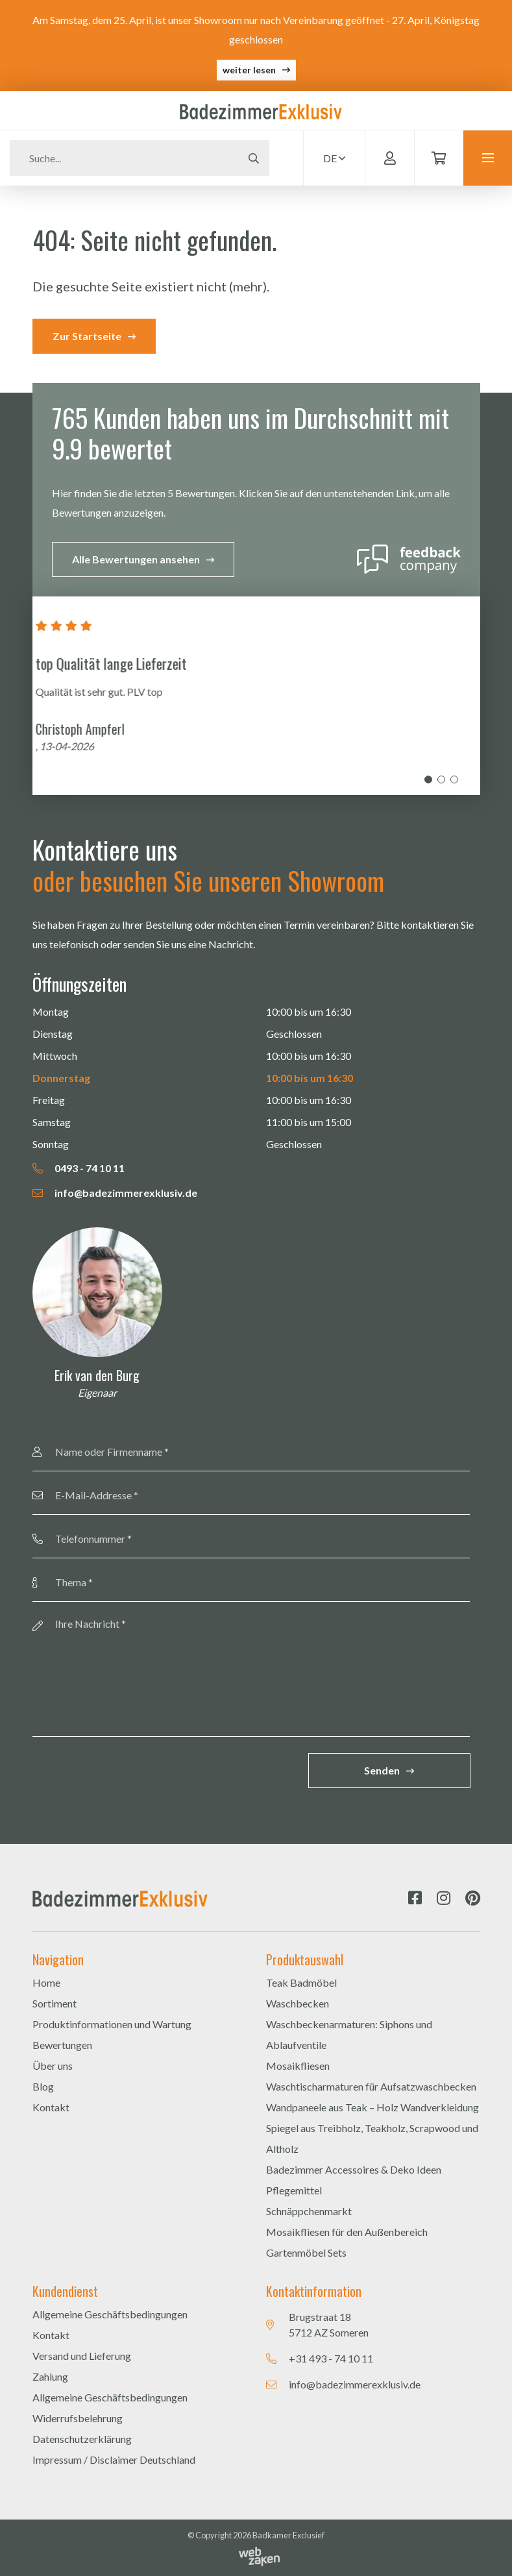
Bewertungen (62, 2045)
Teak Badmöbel (301, 1982)
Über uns (52, 2065)
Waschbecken (297, 2003)
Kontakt (50, 2107)
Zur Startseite (87, 336)
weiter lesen (249, 69)
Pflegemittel (294, 2190)
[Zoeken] (124, 158)
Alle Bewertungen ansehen (136, 559)
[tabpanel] (256, 696)
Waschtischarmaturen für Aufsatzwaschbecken (371, 2086)
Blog (43, 2086)
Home (46, 1982)
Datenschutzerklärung (82, 2439)
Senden (382, 1770)
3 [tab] (454, 779)
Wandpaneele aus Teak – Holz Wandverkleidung (372, 2107)
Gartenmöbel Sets (306, 2252)
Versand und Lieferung (81, 2355)
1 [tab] (428, 779)
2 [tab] (441, 779)
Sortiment (54, 2003)
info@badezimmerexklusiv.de (114, 1192)
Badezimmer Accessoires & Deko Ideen (353, 2169)
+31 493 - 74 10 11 (331, 2358)
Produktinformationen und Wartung (111, 2024)
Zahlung (50, 2376)
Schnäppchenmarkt (309, 2211)
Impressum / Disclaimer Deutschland (113, 2459)
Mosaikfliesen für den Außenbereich (347, 2232)
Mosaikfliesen (298, 2065)
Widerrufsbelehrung (77, 2418)
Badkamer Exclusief (288, 2535)
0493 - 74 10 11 (78, 1168)
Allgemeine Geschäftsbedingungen (110, 2314)
